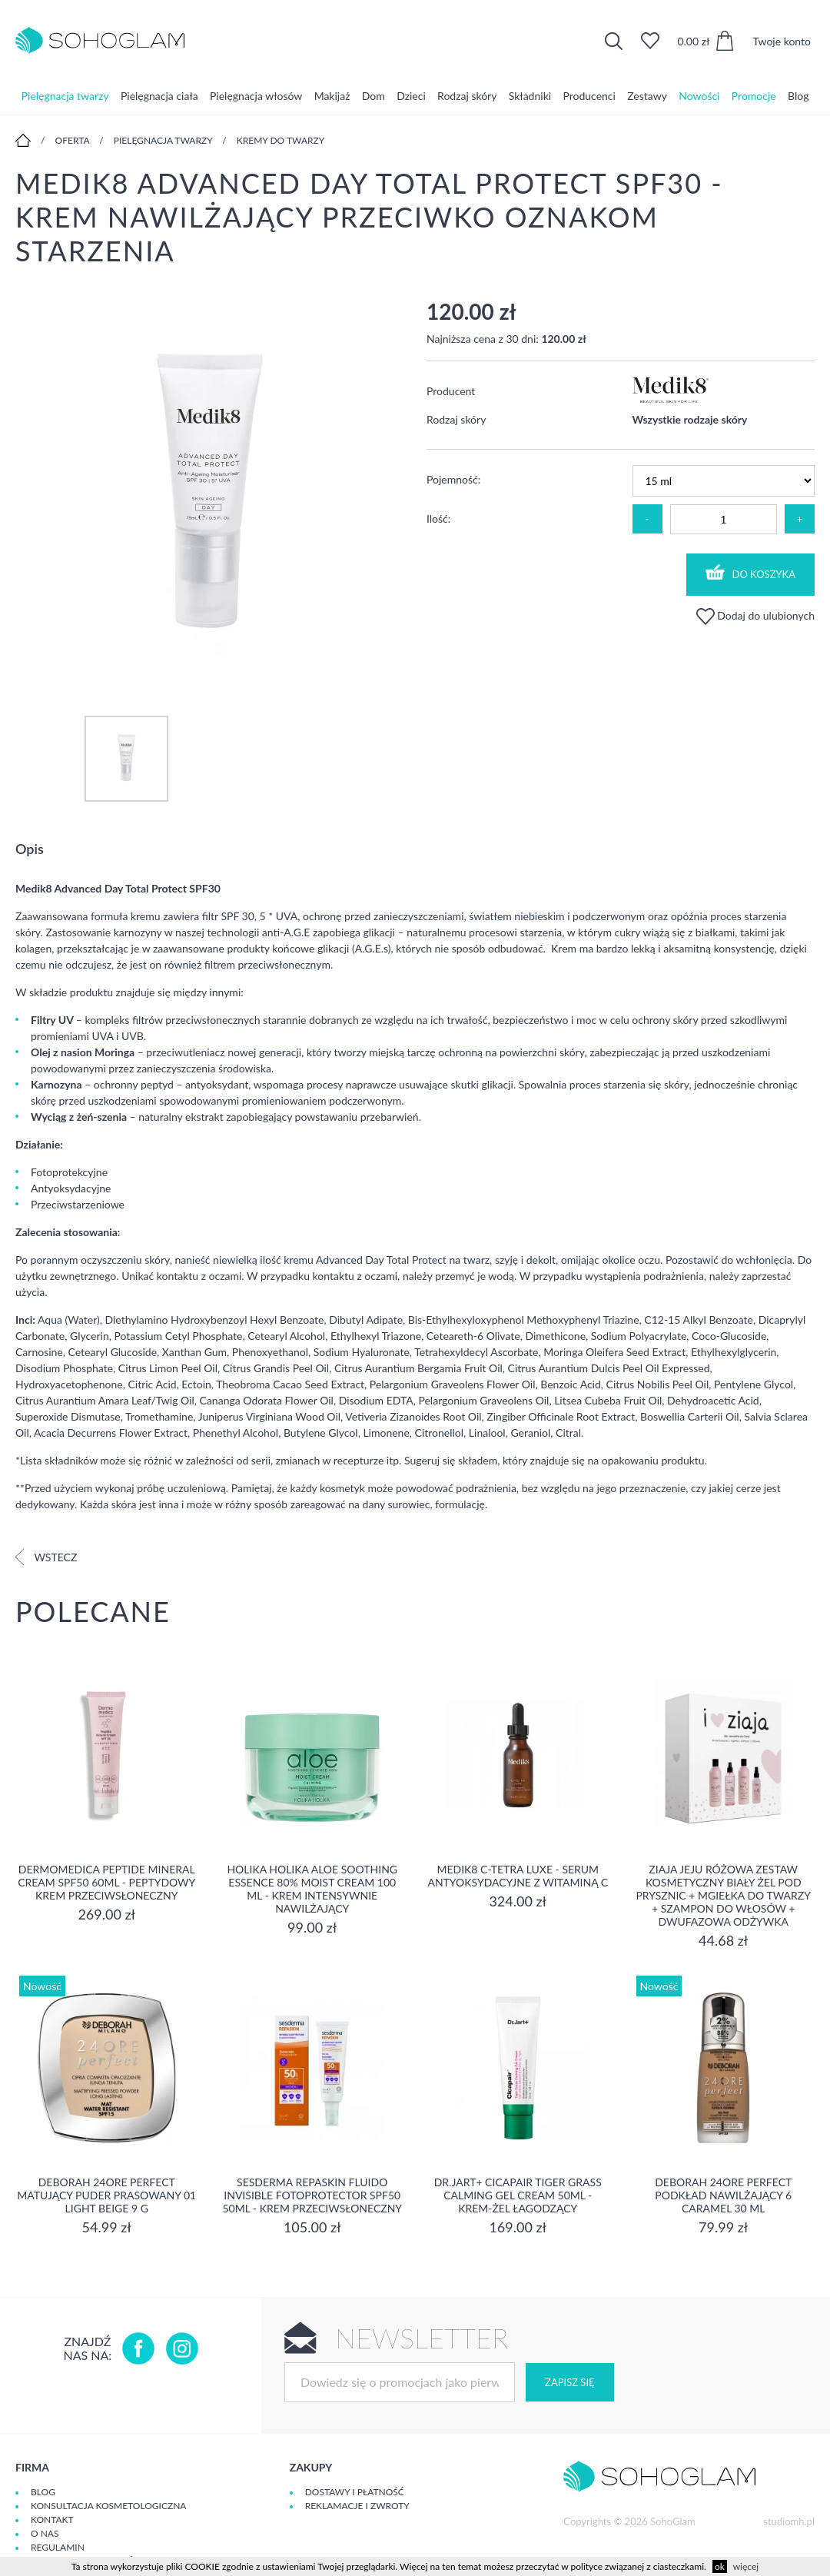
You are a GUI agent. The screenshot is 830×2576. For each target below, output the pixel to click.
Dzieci (411, 95)
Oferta (72, 140)
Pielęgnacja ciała (159, 95)
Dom (373, 95)
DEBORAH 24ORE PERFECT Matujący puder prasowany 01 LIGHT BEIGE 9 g (106, 2195)
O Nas (44, 2533)
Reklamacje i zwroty (357, 2505)
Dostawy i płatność (354, 2492)
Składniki (530, 95)
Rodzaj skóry (466, 95)
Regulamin (58, 2547)
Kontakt (52, 2519)
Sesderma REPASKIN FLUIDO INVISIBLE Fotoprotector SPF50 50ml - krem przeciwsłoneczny (312, 2195)
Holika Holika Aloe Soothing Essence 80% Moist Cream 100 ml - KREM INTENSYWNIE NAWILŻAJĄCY (312, 1889)
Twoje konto (781, 41)
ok (720, 2566)
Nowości (699, 95)
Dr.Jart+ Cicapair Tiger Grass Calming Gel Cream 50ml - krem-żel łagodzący (518, 2195)
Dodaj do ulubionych (755, 615)
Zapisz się (569, 2382)
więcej (746, 2566)
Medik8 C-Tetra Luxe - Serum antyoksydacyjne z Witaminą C (517, 1876)
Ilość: (438, 518)
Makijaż (332, 95)
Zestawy (647, 95)
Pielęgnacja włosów (256, 95)
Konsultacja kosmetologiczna (108, 2505)
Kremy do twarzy (280, 140)
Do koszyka (751, 572)
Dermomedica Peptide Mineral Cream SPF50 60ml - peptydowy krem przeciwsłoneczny (106, 1882)
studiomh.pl (789, 2521)
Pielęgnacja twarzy (65, 95)
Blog (798, 95)
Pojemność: (453, 479)
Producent (451, 390)
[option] (209, 491)
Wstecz (46, 1557)
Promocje (754, 95)
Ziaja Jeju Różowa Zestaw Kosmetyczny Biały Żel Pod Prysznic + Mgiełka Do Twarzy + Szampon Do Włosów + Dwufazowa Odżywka (723, 1895)
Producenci (589, 95)
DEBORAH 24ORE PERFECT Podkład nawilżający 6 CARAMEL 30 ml (723, 2195)
